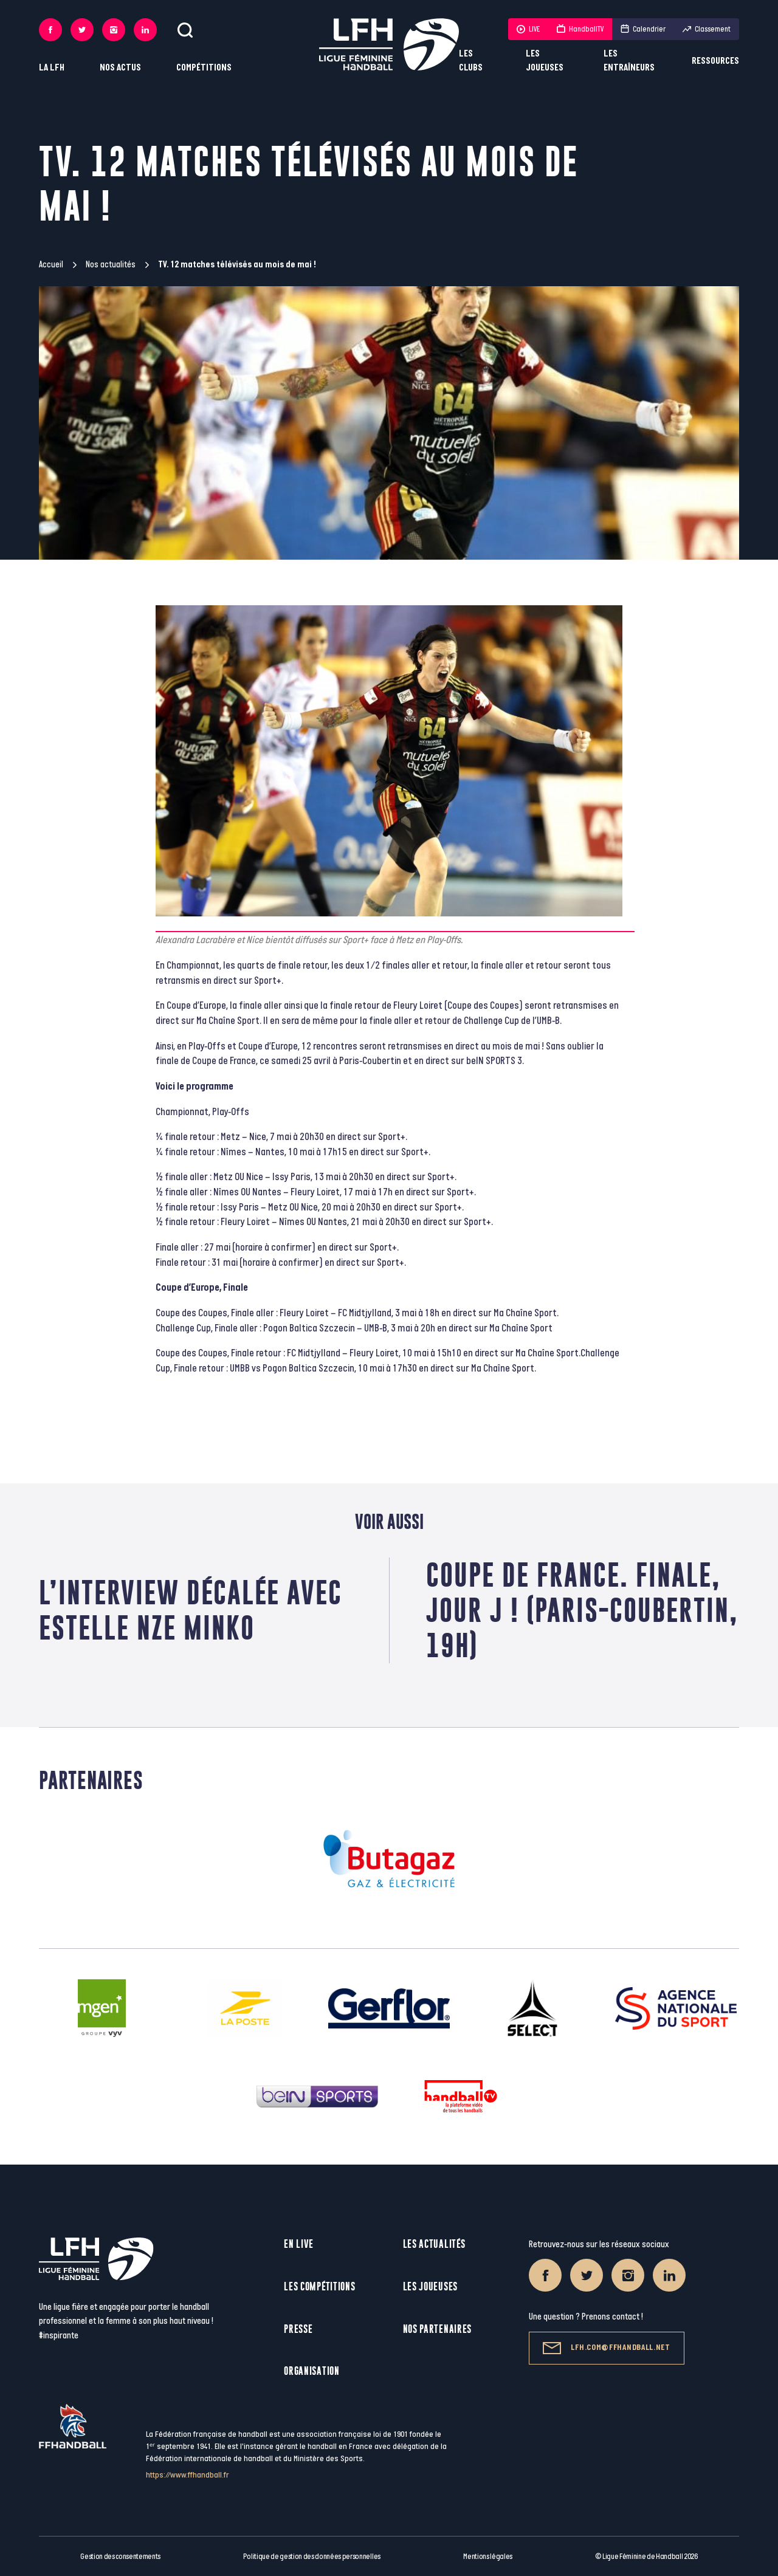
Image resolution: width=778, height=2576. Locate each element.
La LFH (51, 68)
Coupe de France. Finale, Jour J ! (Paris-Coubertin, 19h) (582, 1610)
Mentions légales (487, 2556)
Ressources (715, 61)
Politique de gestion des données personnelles (311, 2556)
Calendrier (643, 29)
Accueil (51, 264)
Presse (298, 2329)
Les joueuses (544, 61)
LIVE (528, 29)
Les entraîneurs (629, 61)
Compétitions (204, 68)
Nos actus (120, 68)
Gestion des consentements (120, 2556)
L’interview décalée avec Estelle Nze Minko (190, 1610)
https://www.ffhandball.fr (187, 2475)
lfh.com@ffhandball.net (606, 2348)
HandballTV (580, 29)
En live (299, 2244)
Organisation (311, 2371)
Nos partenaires (437, 2329)
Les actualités (434, 2244)
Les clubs (471, 61)
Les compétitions (319, 2286)
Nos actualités (111, 264)
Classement (707, 29)
